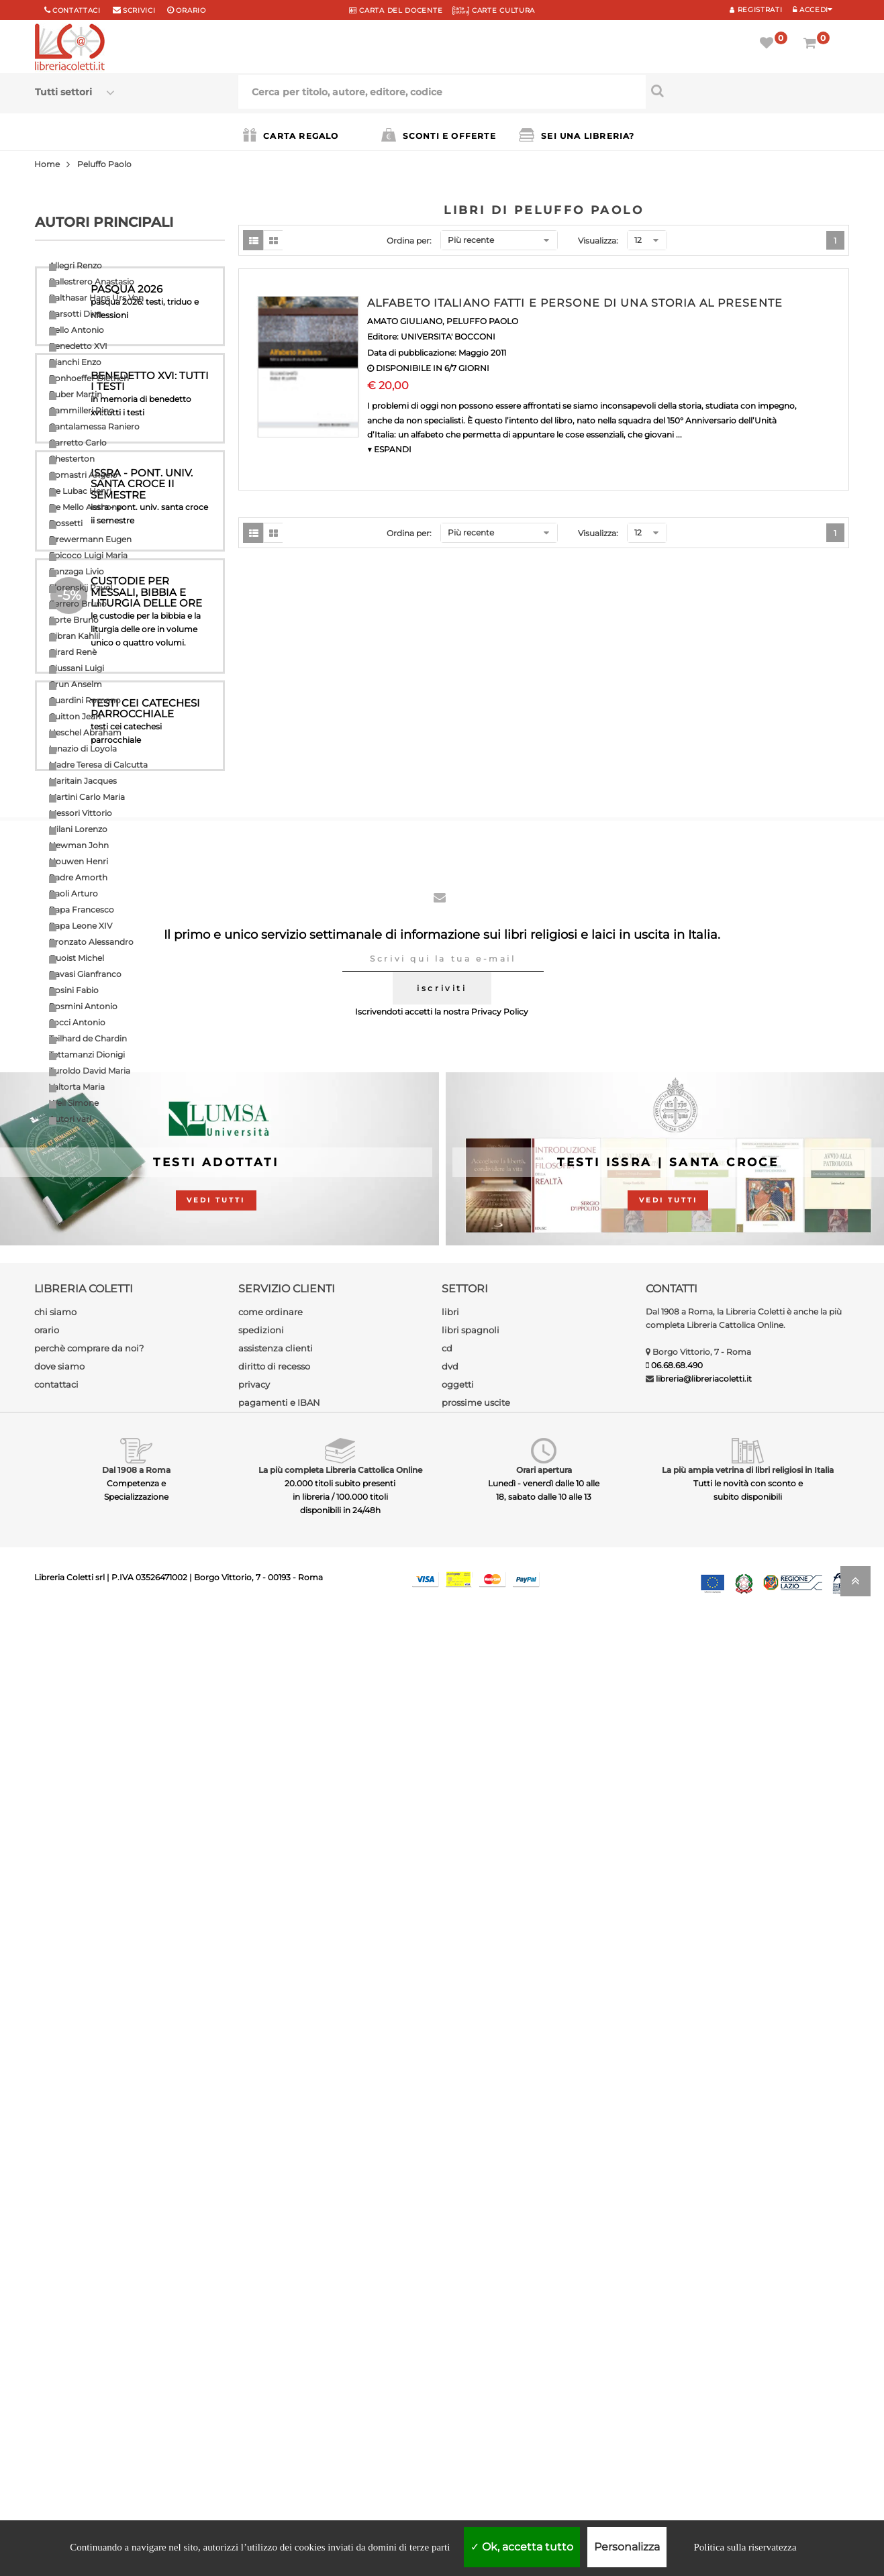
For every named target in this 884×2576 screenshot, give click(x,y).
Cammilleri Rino (81, 410)
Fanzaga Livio (76, 571)
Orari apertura (544, 2428)
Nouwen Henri (78, 861)
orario (190, 10)
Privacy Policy (499, 1970)
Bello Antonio (76, 330)
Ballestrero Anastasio (91, 281)
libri (450, 2270)
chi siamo (55, 2270)
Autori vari (70, 1119)
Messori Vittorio (80, 813)
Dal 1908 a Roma (136, 2428)
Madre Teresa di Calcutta (98, 765)
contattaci (56, 2342)
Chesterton (72, 459)
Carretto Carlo (78, 442)
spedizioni (261, 2288)
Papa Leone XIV (80, 926)
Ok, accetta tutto (522, 2546)
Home (47, 164)
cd (447, 2306)
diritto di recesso (274, 2324)
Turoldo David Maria (89, 1071)
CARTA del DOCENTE (395, 10)
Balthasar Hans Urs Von (96, 298)
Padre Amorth (78, 877)
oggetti (458, 2342)
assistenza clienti (275, 2306)
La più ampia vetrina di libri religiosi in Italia (748, 2428)
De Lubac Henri (80, 491)
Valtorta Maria (77, 1087)
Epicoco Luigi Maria (88, 555)
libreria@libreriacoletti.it (704, 2337)
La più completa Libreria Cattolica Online (340, 2428)
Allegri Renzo (75, 265)
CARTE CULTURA (493, 10)
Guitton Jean (75, 716)
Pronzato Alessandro (91, 942)
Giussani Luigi (76, 668)
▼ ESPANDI (389, 449)
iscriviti (441, 1946)
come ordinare (270, 2270)
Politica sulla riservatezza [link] (744, 2547)
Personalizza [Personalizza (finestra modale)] (627, 2546)
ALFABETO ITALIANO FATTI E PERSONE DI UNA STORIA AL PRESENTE (575, 303)
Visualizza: (598, 241)
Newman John (79, 845)
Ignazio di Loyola (83, 748)
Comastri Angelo (83, 475)
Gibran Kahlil (74, 636)
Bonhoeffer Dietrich (89, 378)
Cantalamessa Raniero (94, 426)
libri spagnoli (470, 2288)
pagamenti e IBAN (279, 2360)
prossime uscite (476, 2360)
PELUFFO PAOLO (482, 321)
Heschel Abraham (85, 732)
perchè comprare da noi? (89, 2306)
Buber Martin (75, 394)
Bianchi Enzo (75, 362)
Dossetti (66, 523)
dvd (450, 2324)
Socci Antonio (77, 1022)
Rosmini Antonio (83, 1006)
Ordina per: (409, 241)
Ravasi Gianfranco (85, 974)
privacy (254, 2342)
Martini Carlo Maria (87, 797)
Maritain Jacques (83, 781)
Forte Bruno (74, 620)
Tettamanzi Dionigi (87, 1054)
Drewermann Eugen (90, 539)
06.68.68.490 (677, 2323)
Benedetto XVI (78, 346)
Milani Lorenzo (78, 829)
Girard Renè (73, 652)
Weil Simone (74, 1103)
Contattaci (76, 10)
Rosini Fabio (74, 990)
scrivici (139, 10)
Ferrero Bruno (78, 604)
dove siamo (59, 2324)
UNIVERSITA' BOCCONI (448, 336)
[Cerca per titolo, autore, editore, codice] (747, 90)
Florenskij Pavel (80, 587)
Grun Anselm (75, 684)
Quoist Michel (76, 958)
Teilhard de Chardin (88, 1038)
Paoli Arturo (73, 893)
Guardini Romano (85, 700)
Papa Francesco (81, 910)
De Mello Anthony (85, 507)
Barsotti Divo (75, 314)
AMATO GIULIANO (404, 321)
